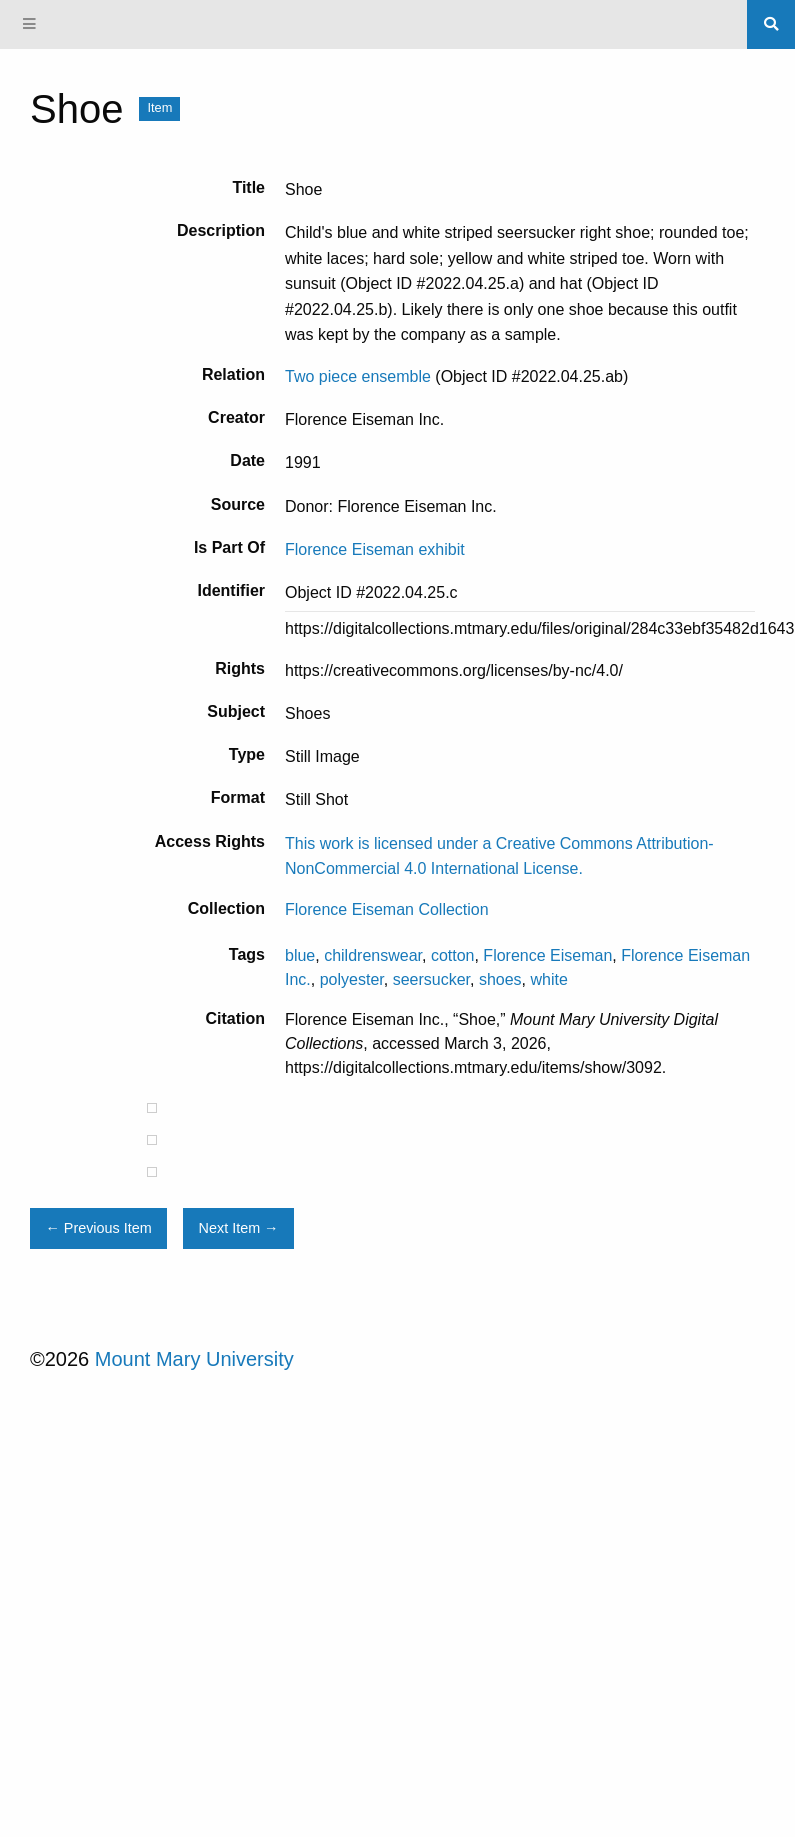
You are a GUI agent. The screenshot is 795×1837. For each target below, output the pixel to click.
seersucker (431, 979)
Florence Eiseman (547, 955)
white (549, 979)
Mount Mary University (194, 1359)
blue (300, 955)
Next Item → (239, 1228)
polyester (352, 979)
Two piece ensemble (358, 376)
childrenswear (373, 955)
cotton (453, 955)
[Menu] (30, 24)
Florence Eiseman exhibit (375, 549)
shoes (500, 979)
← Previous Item (98, 1228)
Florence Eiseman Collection (387, 909)
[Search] (771, 24)
